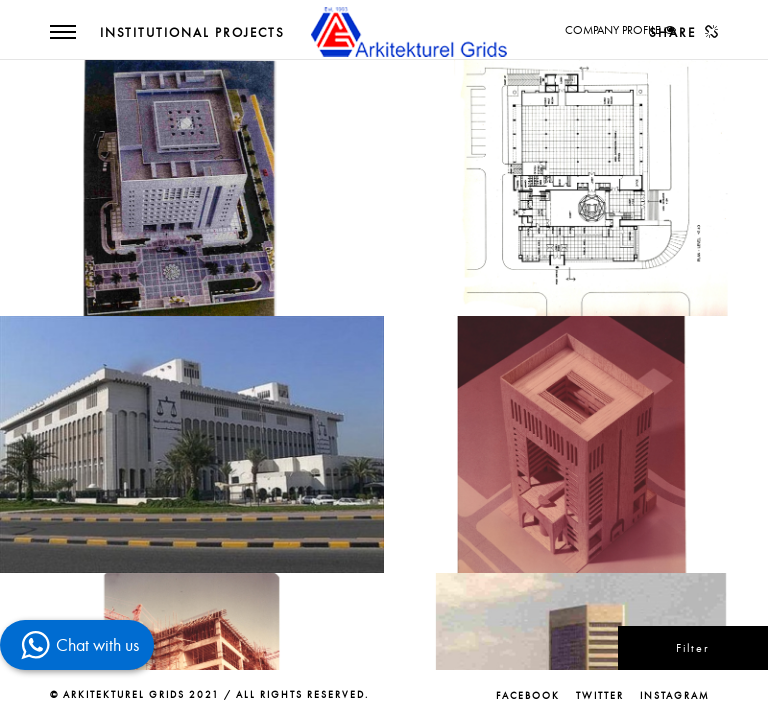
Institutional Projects (192, 33)
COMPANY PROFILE (613, 30)
